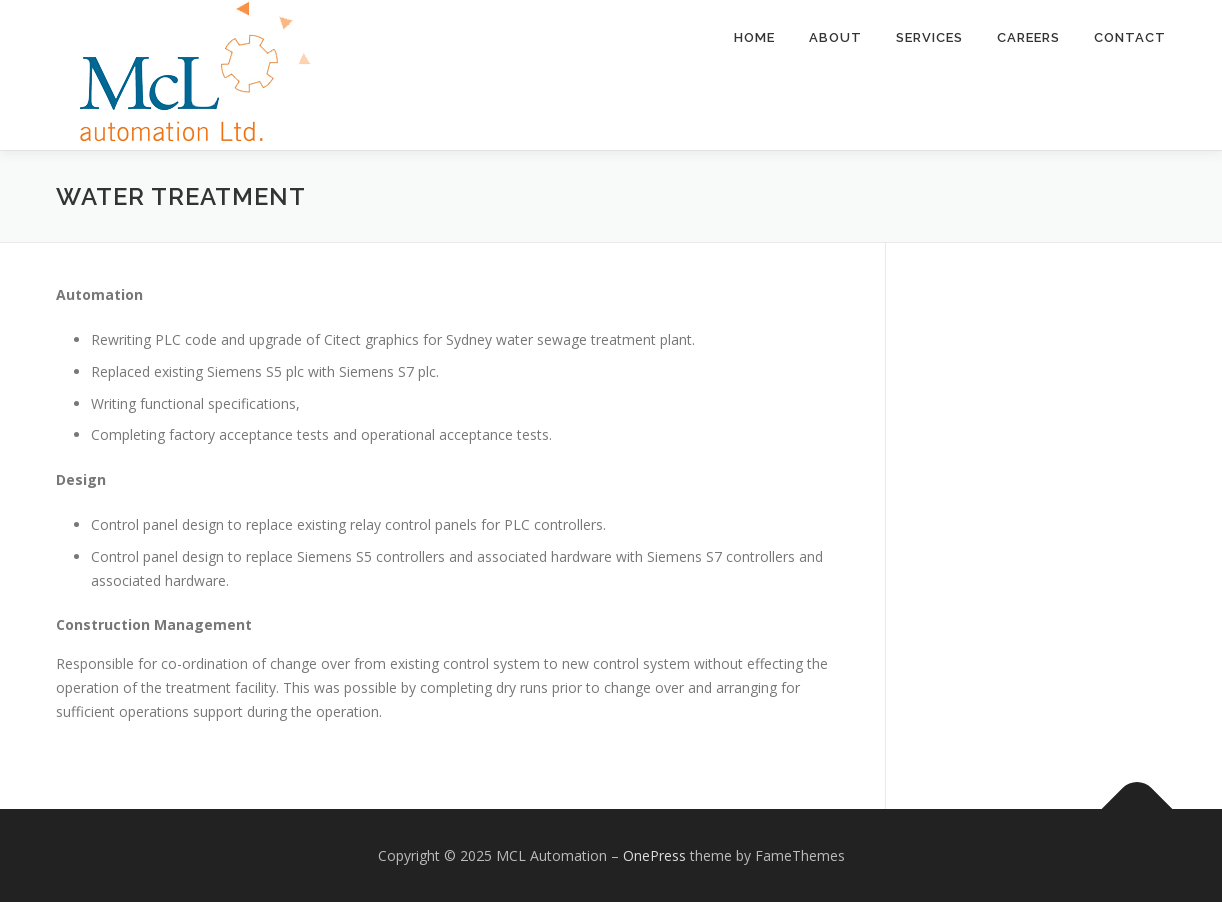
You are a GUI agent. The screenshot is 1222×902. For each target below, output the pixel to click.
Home (754, 37)
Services (929, 37)
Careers (1028, 37)
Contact (1130, 37)
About (835, 37)
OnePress (654, 855)
